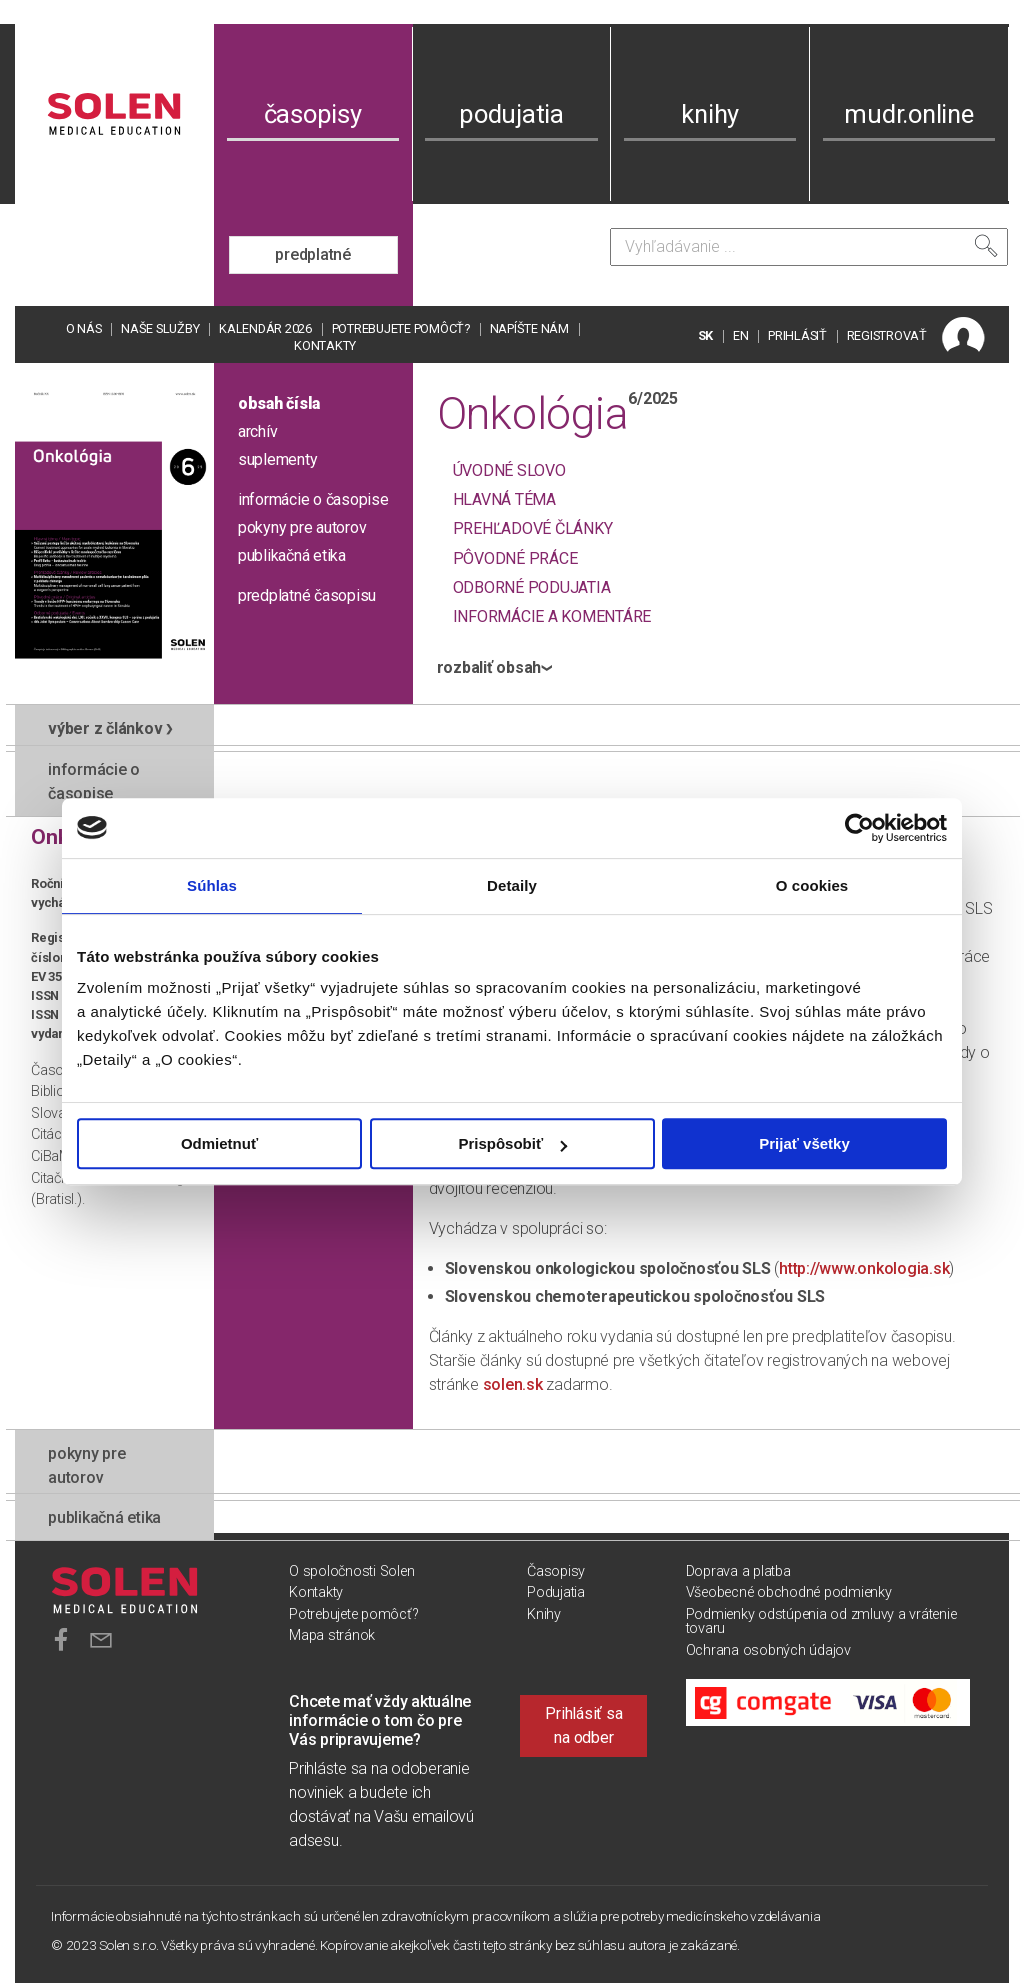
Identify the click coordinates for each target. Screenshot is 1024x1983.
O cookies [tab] (812, 885)
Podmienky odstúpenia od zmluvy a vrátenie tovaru (821, 1621)
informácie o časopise (313, 499)
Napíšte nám (529, 328)
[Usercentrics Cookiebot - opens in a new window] (859, 828)
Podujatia (556, 1592)
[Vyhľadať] (986, 246)
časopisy (313, 114)
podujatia (511, 114)
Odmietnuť (219, 1143)
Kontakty (325, 345)
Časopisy (556, 1571)
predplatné (313, 254)
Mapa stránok (332, 1635)
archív (258, 431)
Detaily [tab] (512, 885)
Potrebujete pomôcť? (401, 328)
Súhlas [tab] (212, 885)
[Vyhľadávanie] (809, 247)
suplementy (278, 459)
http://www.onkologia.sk (864, 1268)
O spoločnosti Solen (351, 1571)
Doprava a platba (738, 1571)
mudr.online (908, 114)
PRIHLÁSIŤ (797, 335)
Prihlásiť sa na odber (583, 1725)
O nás (84, 328)
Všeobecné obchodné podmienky (789, 1592)
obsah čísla (279, 403)
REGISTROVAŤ (887, 335)
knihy (710, 114)
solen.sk (513, 1384)
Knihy (544, 1614)
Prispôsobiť (512, 1143)
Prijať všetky (804, 1143)
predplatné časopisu (307, 595)
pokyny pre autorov (302, 527)
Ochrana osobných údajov (768, 1650)
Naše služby (160, 328)
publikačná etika (292, 555)
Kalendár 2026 (265, 328)
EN (741, 335)
